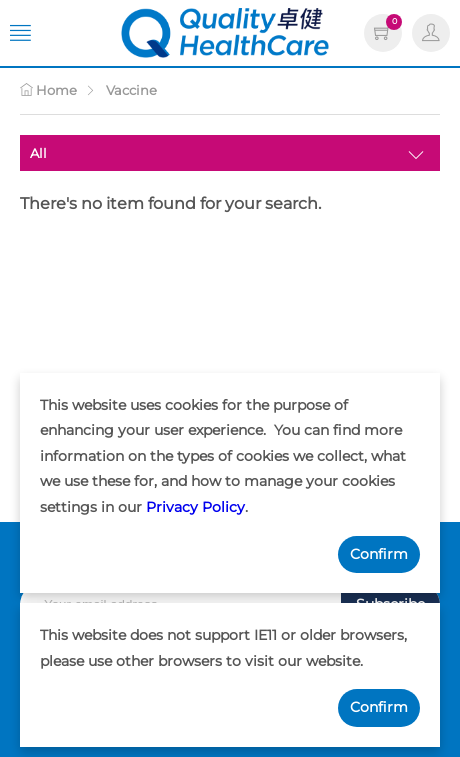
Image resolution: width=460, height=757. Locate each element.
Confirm (379, 554)
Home (48, 90)
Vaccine (131, 90)
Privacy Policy (195, 507)
